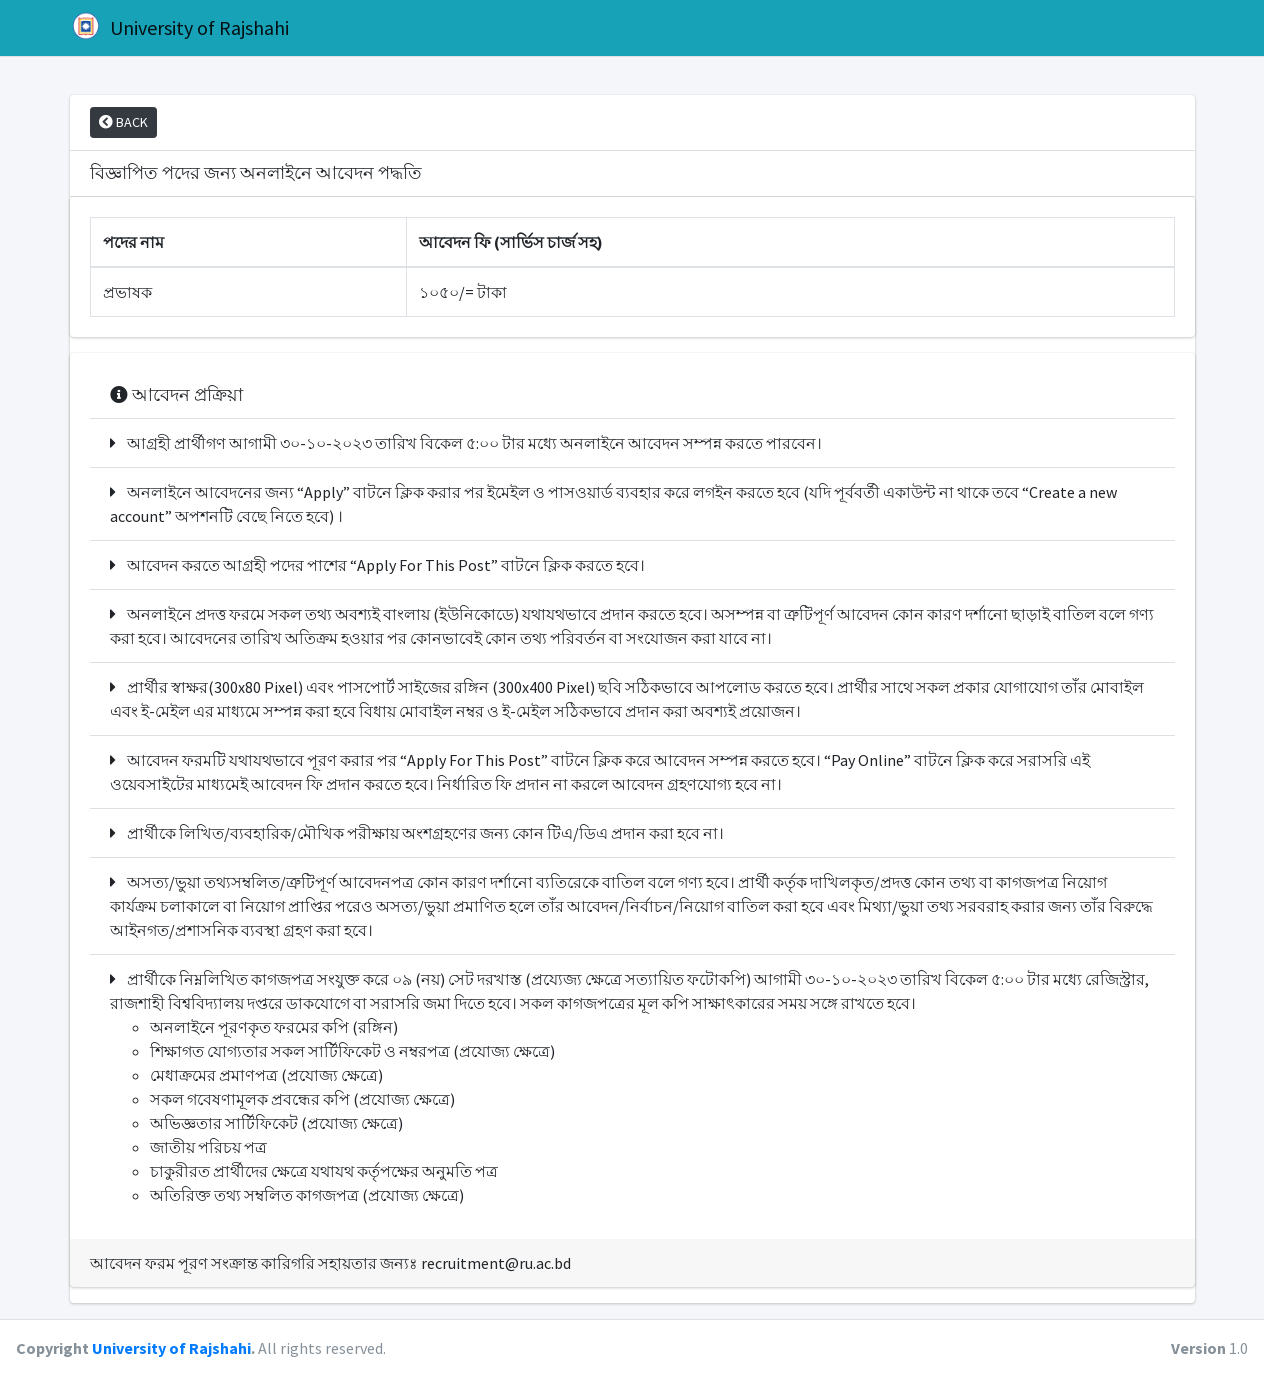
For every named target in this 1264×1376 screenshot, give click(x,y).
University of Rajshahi (179, 26)
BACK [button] (123, 122)
